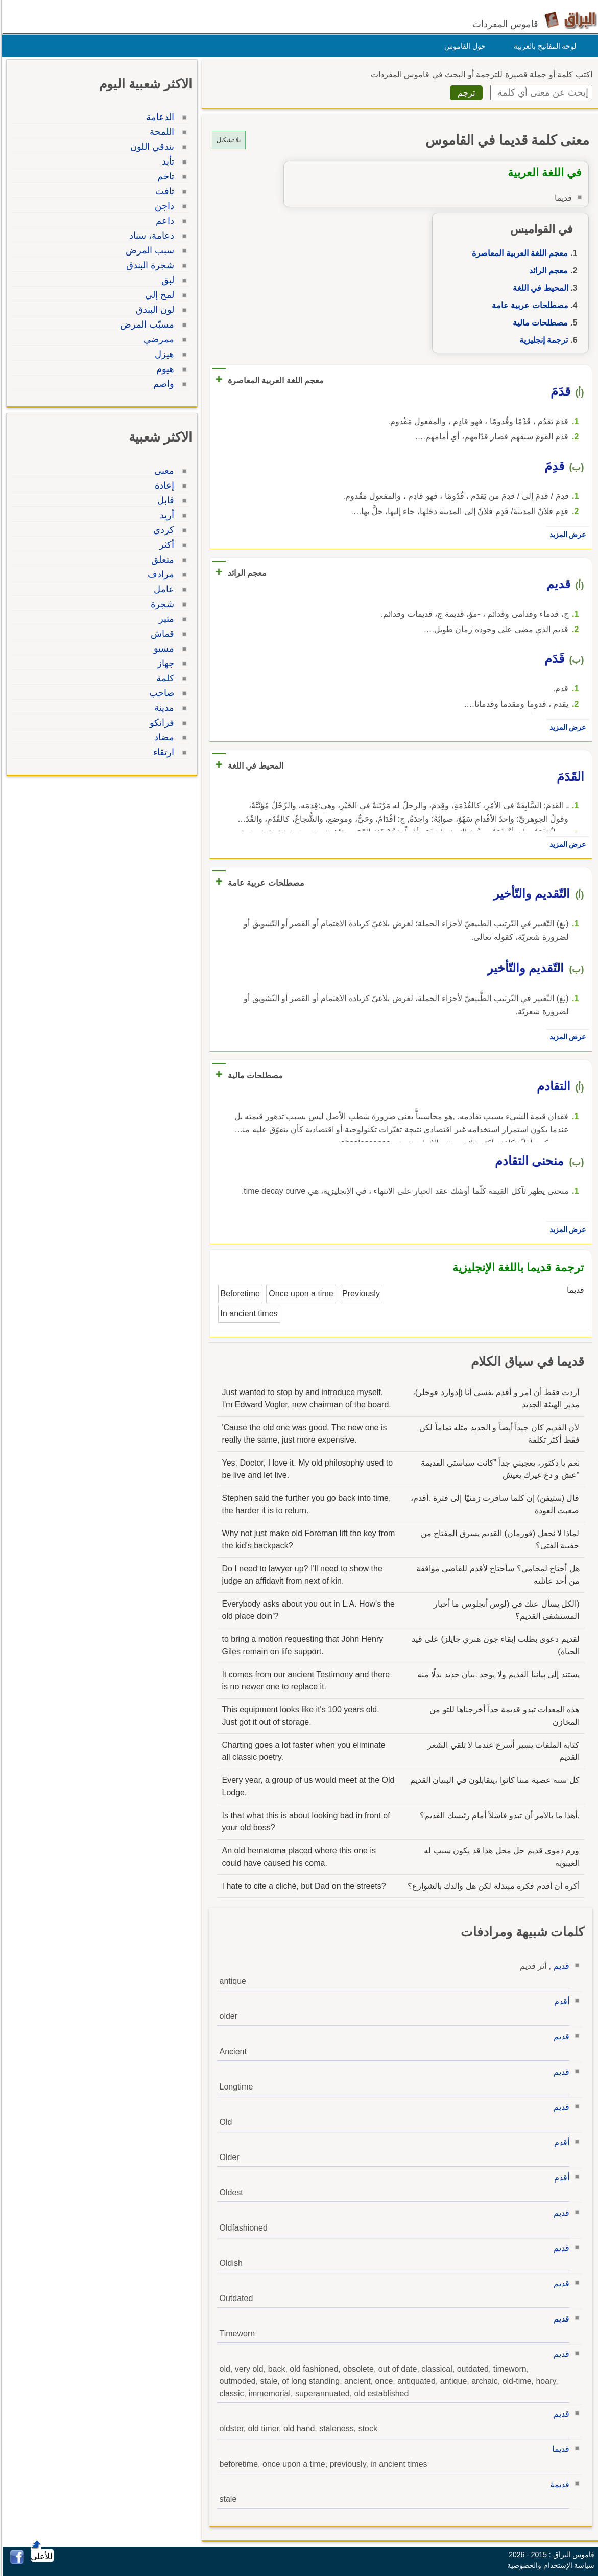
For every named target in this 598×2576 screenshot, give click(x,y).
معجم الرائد (546, 270)
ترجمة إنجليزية (541, 340)
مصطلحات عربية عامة (527, 305)
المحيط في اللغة (538, 288)
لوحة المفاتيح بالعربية (542, 46)
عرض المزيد (565, 534)
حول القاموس (462, 46)
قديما (558, 2449)
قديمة (557, 2484)
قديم (559, 1966)
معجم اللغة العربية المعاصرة (517, 253)
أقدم (559, 2001)
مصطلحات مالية (537, 322)
